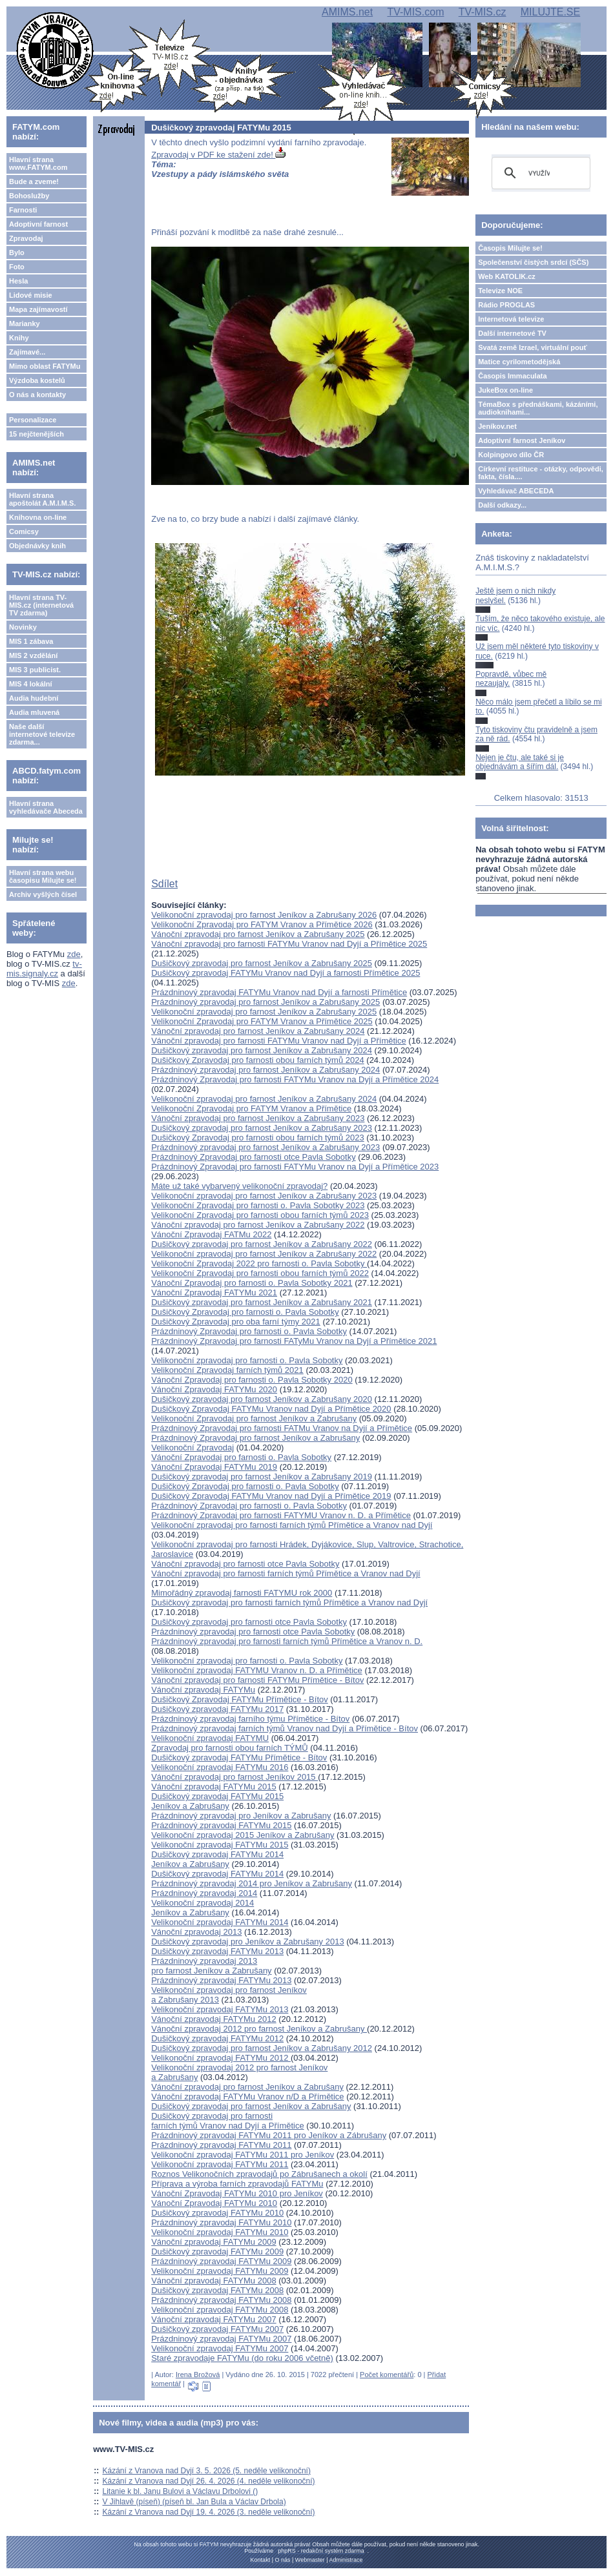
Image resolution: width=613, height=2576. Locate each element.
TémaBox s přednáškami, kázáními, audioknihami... (537, 408)
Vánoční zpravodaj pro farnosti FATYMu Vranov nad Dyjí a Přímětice (278, 1041)
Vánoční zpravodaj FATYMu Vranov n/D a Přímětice (247, 2096)
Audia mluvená (34, 712)
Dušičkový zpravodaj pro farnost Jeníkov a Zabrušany (251, 2106)
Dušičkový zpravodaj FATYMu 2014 (217, 1874)
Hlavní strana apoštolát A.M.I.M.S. (42, 499)
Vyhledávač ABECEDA (516, 491)
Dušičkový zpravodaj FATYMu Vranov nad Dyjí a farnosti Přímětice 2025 (285, 973)
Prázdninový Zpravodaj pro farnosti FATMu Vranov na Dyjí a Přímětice (281, 1428)
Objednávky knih (37, 546)
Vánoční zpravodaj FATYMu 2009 (213, 2242)
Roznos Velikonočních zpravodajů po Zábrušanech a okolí (259, 2174)
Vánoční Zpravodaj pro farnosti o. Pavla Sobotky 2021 (251, 1283)
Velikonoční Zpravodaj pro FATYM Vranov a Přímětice (251, 1108)
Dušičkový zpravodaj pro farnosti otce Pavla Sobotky (249, 1622)
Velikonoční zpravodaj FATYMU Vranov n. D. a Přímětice (256, 1670)
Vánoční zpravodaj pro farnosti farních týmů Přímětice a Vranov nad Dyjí (285, 1573)
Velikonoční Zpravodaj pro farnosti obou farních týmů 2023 (260, 1215)
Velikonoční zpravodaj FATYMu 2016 (219, 1767)
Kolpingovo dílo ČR (511, 455)
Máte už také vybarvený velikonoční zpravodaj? (239, 1186)
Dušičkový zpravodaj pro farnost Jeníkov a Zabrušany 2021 (261, 1302)
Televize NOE (500, 290)
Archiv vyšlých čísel (43, 894)
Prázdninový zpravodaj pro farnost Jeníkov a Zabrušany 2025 (265, 1002)
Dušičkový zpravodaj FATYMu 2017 (217, 1709)
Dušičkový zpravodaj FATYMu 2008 (217, 2290)
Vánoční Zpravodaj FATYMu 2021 (214, 1292)
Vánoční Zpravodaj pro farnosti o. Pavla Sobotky (241, 1457)
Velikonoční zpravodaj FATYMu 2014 (219, 1922)
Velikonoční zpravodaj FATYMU (210, 1738)
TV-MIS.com (415, 11)
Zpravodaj (26, 238)
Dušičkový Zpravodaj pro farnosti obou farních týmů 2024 (257, 1060)
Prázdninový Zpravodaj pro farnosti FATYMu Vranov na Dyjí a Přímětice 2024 (295, 1079)
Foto (17, 267)
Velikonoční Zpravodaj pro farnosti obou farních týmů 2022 (260, 1273)
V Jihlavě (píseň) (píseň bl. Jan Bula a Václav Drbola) (194, 2501)
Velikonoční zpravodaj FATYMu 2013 (219, 2009)
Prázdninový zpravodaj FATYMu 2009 (221, 2261)
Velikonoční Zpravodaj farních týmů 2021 (227, 1370)
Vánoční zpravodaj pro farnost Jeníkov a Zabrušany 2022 (257, 1225)
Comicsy (24, 531)
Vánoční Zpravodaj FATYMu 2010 (214, 2203)
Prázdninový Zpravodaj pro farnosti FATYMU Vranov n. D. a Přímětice (281, 1515)
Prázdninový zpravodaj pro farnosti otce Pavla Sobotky (253, 1631)
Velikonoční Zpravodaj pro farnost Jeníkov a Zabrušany (254, 1418)
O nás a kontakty (37, 394)
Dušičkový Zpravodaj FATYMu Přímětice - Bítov (239, 1699)
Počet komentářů (386, 2374)
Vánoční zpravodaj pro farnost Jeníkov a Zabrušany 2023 (257, 1118)
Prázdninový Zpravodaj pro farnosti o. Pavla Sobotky (249, 1331)
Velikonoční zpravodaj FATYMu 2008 (219, 2309)
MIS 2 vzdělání (33, 655)
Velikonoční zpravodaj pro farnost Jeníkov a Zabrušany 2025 (264, 1011)
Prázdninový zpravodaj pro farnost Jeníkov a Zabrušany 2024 (265, 1070)
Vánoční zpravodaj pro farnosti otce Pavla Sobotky (245, 1564)
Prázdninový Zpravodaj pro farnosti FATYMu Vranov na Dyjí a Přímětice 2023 (295, 1166)
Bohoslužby (29, 196)
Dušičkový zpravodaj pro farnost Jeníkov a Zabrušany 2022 (261, 1244)
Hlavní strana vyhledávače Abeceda (46, 807)
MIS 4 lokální (30, 684)
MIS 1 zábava (31, 641)
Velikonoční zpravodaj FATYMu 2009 (219, 2271)
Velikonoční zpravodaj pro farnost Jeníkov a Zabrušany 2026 (264, 915)
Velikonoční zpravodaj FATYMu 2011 (219, 2164)
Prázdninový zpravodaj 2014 (204, 1893)
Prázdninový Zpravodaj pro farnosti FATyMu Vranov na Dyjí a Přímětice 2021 (294, 1341)
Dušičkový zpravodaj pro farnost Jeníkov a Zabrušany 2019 (261, 1476)
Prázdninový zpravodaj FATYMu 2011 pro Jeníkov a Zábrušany (268, 2135)
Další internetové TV (512, 333)
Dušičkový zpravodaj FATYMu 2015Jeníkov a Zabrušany (217, 1801)
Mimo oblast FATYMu (44, 366)
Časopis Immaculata (512, 376)
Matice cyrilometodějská (519, 362)
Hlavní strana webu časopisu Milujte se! (43, 876)
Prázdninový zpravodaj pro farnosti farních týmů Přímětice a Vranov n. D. (286, 1641)
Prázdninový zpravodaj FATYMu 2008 (221, 2300)
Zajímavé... (27, 352)
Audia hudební (33, 698)
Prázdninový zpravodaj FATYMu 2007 (221, 2339)
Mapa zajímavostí (38, 309)
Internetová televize (511, 319)
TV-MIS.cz (482, 11)
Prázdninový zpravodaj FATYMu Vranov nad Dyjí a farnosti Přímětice (279, 992)
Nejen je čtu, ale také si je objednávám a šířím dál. (519, 762)
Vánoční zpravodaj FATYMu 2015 (213, 1786)
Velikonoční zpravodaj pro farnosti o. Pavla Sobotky (246, 1360)
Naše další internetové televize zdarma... (42, 734)
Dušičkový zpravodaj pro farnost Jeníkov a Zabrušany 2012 (261, 2048)
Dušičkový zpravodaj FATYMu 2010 (217, 2213)
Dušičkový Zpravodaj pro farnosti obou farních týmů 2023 (257, 1137)
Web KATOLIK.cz (506, 276)
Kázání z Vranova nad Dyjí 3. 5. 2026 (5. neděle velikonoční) (207, 2470)
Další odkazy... (502, 505)
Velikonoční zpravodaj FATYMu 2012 (221, 2058)
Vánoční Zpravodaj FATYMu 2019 (214, 1467)
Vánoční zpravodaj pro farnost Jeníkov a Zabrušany (247, 2087)
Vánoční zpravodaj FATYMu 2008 (213, 2280)
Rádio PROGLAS (506, 305)
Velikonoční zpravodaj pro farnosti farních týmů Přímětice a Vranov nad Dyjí (291, 1525)
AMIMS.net (347, 11)
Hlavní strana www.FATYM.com (38, 163)
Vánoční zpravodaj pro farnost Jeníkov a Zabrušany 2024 (257, 1031)
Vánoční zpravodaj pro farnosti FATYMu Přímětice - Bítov (257, 1680)
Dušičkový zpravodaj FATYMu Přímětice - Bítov (239, 1757)
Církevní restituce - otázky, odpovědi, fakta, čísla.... (540, 472)
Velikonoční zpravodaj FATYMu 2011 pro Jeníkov (242, 2154)
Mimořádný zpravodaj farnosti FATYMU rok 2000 (241, 1593)
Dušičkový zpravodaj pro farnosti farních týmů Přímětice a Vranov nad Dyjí (289, 1602)
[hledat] (539, 173)
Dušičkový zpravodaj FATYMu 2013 (217, 1951)
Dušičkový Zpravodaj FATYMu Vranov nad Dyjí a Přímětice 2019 (271, 1496)
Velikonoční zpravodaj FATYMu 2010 (219, 2232)
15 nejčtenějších (36, 434)
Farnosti (23, 210)
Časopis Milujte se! (510, 248)
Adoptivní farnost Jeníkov (521, 440)
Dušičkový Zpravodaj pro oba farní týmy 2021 (235, 1321)
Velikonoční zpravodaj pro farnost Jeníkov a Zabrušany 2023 (264, 1195)
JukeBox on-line (505, 390)
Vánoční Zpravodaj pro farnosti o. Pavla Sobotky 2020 (251, 1380)
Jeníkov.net (497, 426)
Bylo (17, 252)
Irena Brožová (198, 2374)
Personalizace (32, 420)
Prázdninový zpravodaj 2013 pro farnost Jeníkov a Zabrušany (211, 1965)
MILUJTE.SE (550, 11)
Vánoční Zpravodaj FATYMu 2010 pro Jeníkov (237, 2193)
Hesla (18, 281)
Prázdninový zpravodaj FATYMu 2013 (221, 1980)
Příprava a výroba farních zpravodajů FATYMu (237, 2184)
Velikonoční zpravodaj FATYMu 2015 (219, 1845)
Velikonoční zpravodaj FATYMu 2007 (219, 2348)
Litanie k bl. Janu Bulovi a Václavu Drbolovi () (180, 2491)
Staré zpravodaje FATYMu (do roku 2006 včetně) (242, 2358)
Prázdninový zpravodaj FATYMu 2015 (221, 1825)
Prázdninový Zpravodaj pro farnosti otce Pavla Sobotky (253, 1157)
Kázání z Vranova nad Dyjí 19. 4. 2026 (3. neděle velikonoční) (209, 2512)
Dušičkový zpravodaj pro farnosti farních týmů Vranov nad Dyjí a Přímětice (227, 2120)
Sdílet (164, 883)
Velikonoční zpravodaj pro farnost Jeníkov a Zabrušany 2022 (264, 1254)
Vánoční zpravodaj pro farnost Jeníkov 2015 (234, 1777)
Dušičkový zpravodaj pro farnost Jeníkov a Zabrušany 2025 (261, 963)
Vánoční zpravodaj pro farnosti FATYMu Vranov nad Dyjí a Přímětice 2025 (289, 944)
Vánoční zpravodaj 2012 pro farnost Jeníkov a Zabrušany (259, 2029)
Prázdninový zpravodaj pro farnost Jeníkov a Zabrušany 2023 (265, 1147)
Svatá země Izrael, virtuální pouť (532, 347)
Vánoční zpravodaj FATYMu (203, 1690)
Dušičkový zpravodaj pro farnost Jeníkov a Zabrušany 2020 (261, 1399)
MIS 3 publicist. (35, 670)
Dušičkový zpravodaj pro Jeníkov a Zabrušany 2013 (247, 1941)
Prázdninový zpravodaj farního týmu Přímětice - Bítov (250, 1719)
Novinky (23, 627)
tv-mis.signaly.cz (44, 968)
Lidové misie (30, 295)
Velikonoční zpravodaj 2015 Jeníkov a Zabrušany (242, 1835)
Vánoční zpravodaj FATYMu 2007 (213, 2319)
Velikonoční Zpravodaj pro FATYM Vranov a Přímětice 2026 (262, 924)
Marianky (24, 323)
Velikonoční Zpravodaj (192, 1447)
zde (74, 954)
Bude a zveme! (34, 181)
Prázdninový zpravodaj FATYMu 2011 (221, 2145)
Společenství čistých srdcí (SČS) (533, 262)
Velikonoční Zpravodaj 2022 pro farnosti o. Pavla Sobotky (259, 1263)
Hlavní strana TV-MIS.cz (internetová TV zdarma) (41, 605)
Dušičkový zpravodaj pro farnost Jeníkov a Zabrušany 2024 (261, 1050)
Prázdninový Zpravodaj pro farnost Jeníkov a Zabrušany (255, 1438)
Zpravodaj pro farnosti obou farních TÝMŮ (229, 1748)
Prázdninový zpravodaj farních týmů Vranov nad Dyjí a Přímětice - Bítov (284, 1728)
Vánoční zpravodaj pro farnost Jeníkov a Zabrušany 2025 (257, 934)
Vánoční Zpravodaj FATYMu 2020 (214, 1389)
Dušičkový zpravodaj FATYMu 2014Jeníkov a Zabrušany (217, 1859)
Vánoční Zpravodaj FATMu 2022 (211, 1234)
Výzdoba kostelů (37, 380)
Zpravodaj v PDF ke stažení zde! (218, 155)
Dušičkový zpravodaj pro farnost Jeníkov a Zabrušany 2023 (261, 1128)
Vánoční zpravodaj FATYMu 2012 (213, 2019)
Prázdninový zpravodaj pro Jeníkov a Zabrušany (241, 1815)
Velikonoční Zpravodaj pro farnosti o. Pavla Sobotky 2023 (257, 1205)
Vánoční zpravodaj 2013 (196, 1932)
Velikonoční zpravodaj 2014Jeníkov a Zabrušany (202, 1907)
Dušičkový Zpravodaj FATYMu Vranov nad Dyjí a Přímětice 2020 (271, 1409)
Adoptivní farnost (38, 224)
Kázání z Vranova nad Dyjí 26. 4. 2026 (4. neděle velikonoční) (209, 2481)
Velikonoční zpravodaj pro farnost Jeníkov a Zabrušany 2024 (264, 1099)
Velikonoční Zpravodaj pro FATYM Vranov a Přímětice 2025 (262, 1021)
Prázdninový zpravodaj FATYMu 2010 (221, 2222)
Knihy (19, 338)
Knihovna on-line (38, 517)
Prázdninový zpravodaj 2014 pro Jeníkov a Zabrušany (251, 1883)
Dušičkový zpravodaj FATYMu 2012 (217, 2038)
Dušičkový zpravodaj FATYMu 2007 (217, 2329)
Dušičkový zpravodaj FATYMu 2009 (217, 2251)
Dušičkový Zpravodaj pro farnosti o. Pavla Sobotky (244, 1312)
